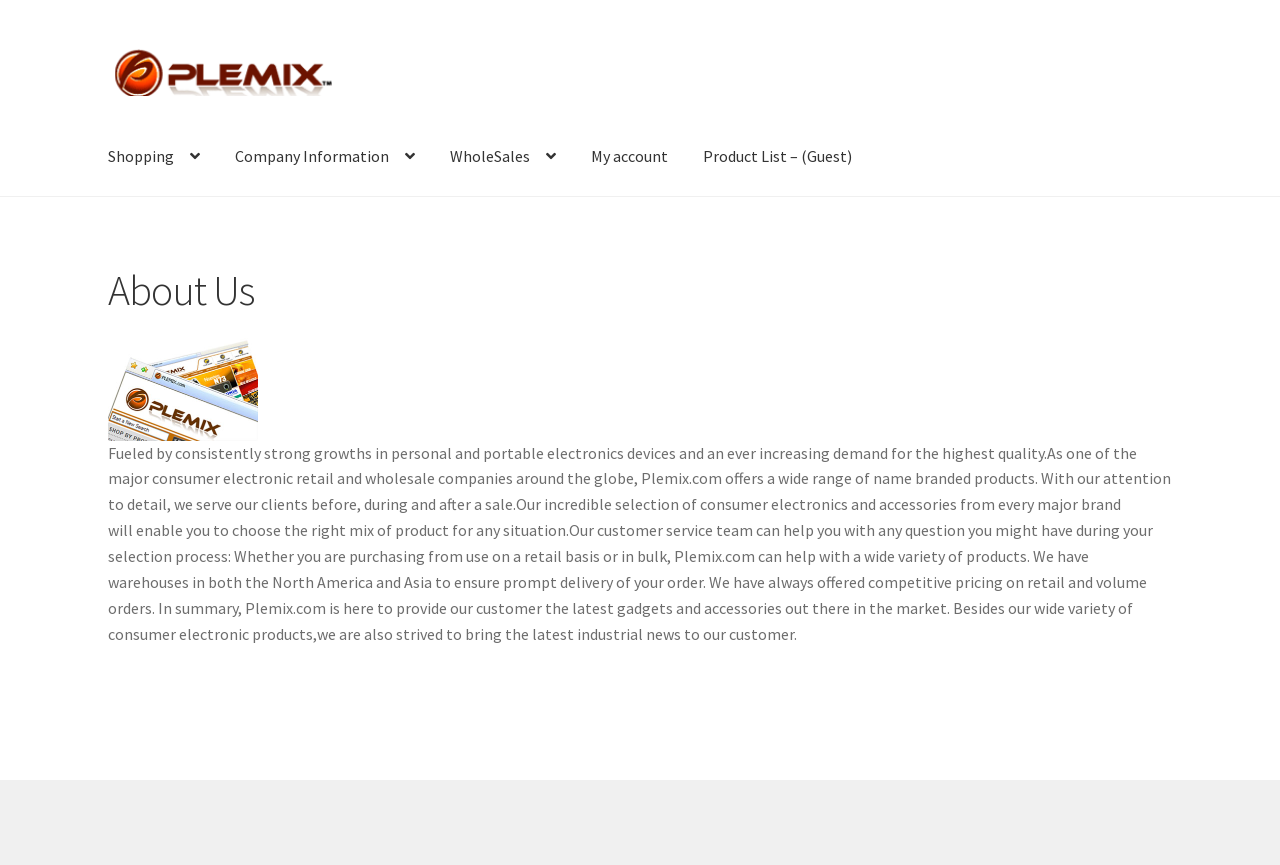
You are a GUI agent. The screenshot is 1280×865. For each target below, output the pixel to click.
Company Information (312, 156)
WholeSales (490, 156)
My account (629, 156)
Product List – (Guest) (777, 156)
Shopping (141, 156)
